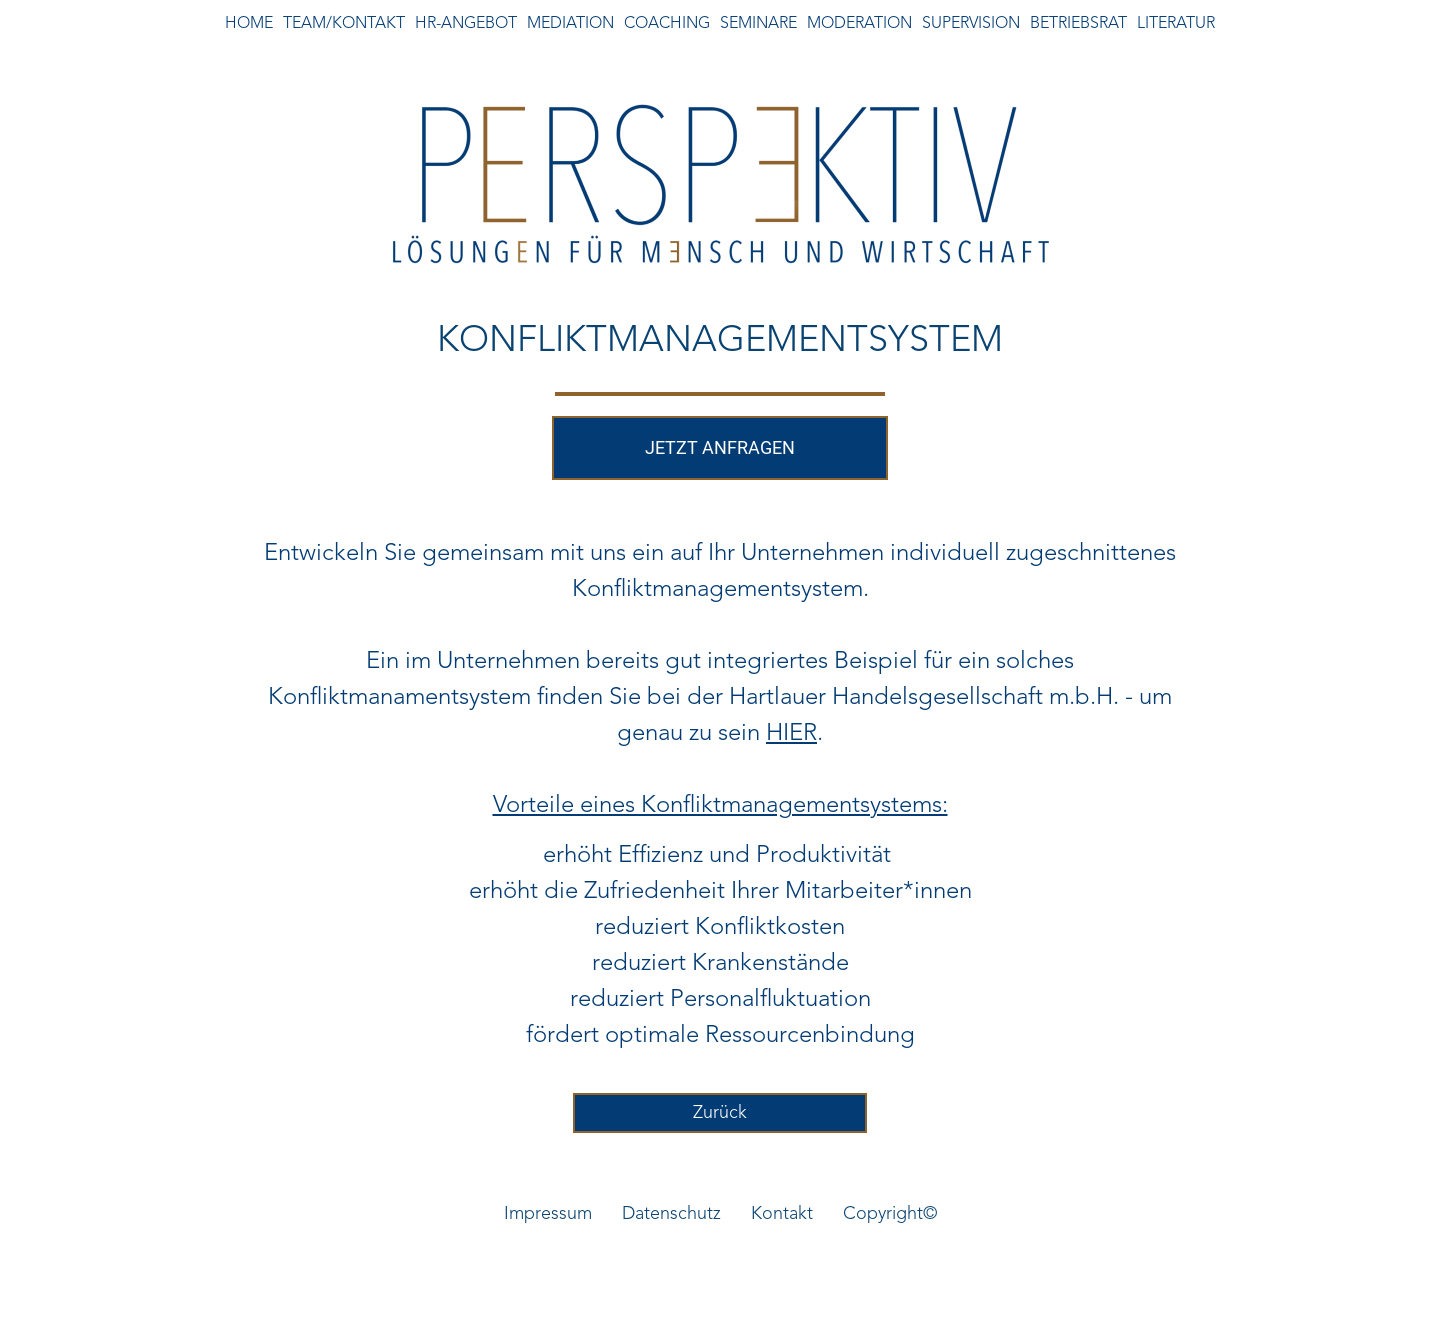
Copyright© (890, 1214)
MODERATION (859, 24)
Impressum (548, 1214)
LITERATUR (1176, 24)
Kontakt (782, 1214)
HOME (249, 24)
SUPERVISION (971, 24)
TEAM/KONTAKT (344, 24)
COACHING (667, 24)
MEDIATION (570, 24)
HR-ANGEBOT (466, 24)
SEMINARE (758, 24)
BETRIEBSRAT (1078, 24)
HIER (791, 734)
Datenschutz (671, 1214)
